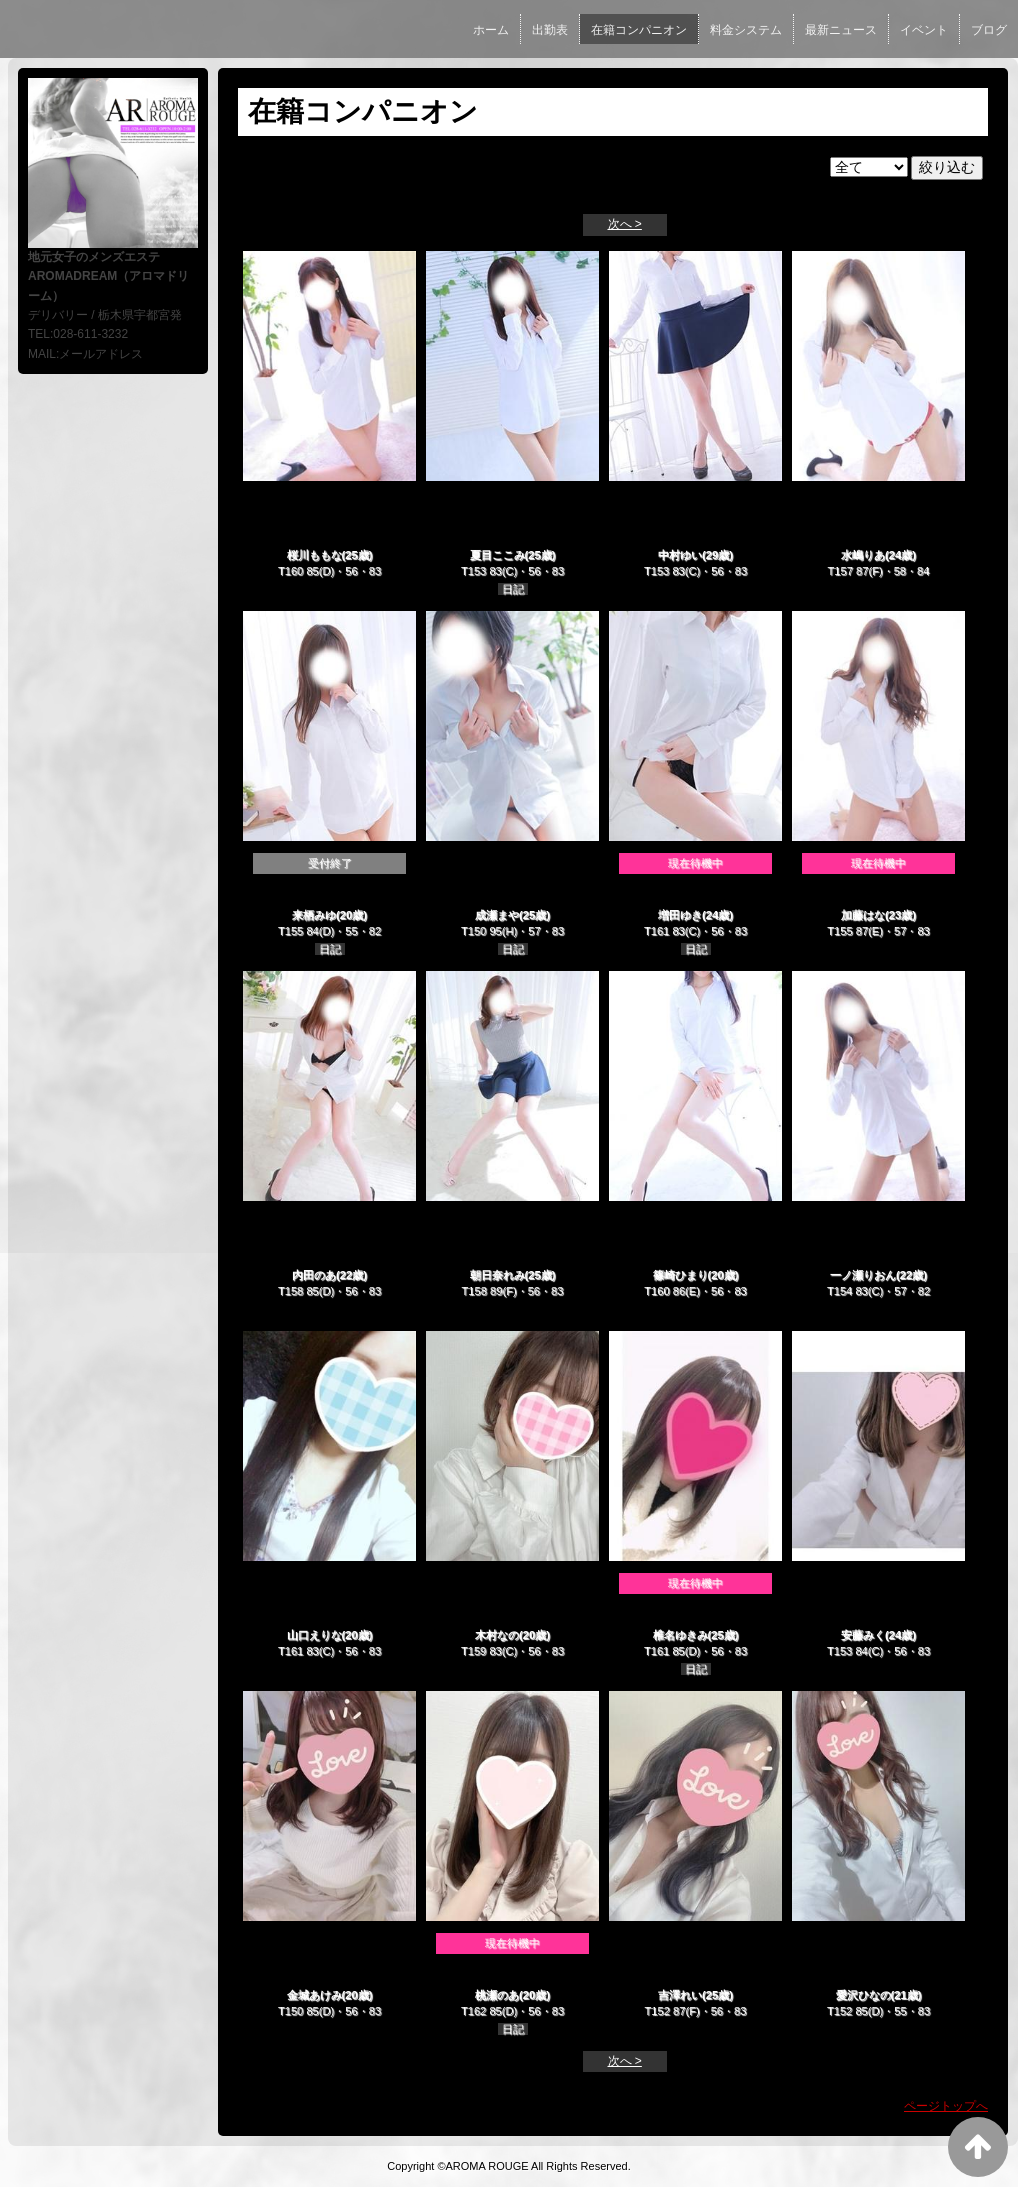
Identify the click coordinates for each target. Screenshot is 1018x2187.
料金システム (746, 30)
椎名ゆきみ (680, 1635)
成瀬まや (497, 915)
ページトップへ (946, 2106)
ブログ (989, 30)
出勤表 (550, 30)
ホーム (491, 30)
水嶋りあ (863, 555)
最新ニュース (841, 30)
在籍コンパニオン (639, 30)
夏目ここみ (497, 555)
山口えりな (314, 1635)
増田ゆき (680, 915)
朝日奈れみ (497, 1275)
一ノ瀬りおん (863, 1275)
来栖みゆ (314, 915)
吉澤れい (680, 1995)
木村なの (497, 1635)
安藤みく (863, 1635)
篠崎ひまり (680, 1275)
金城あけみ (314, 1995)
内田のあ (314, 1275)
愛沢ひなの (863, 1995)
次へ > (625, 224)
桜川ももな (314, 555)
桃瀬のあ (497, 1995)
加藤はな (863, 915)
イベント (924, 30)
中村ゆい (680, 555)
